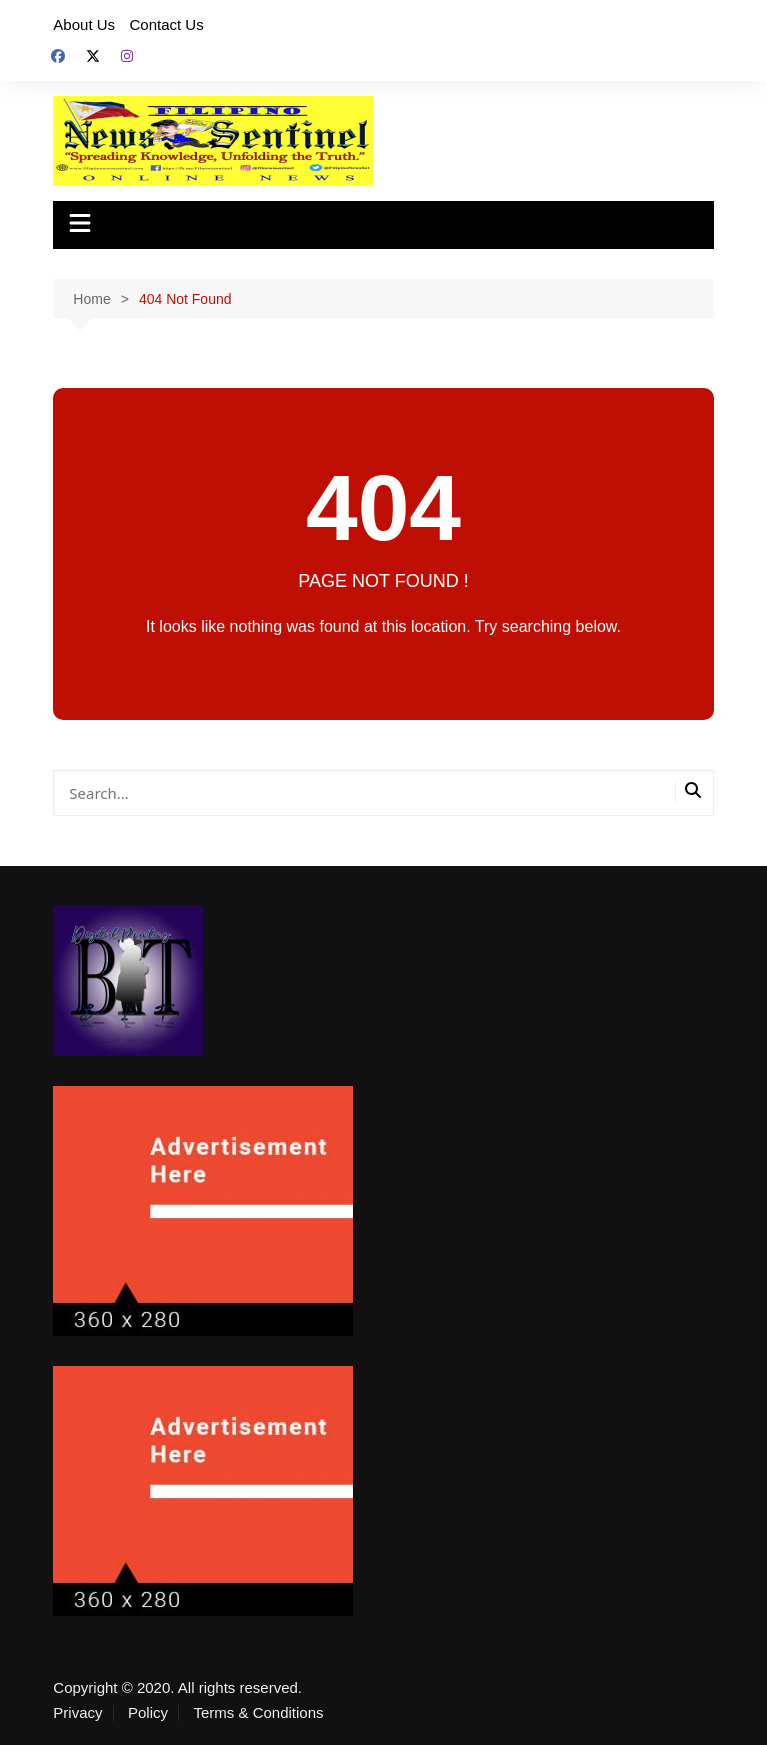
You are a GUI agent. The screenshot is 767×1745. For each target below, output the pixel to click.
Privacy (77, 1713)
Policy (148, 1713)
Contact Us (167, 24)
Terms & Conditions (258, 1713)
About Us (84, 24)
